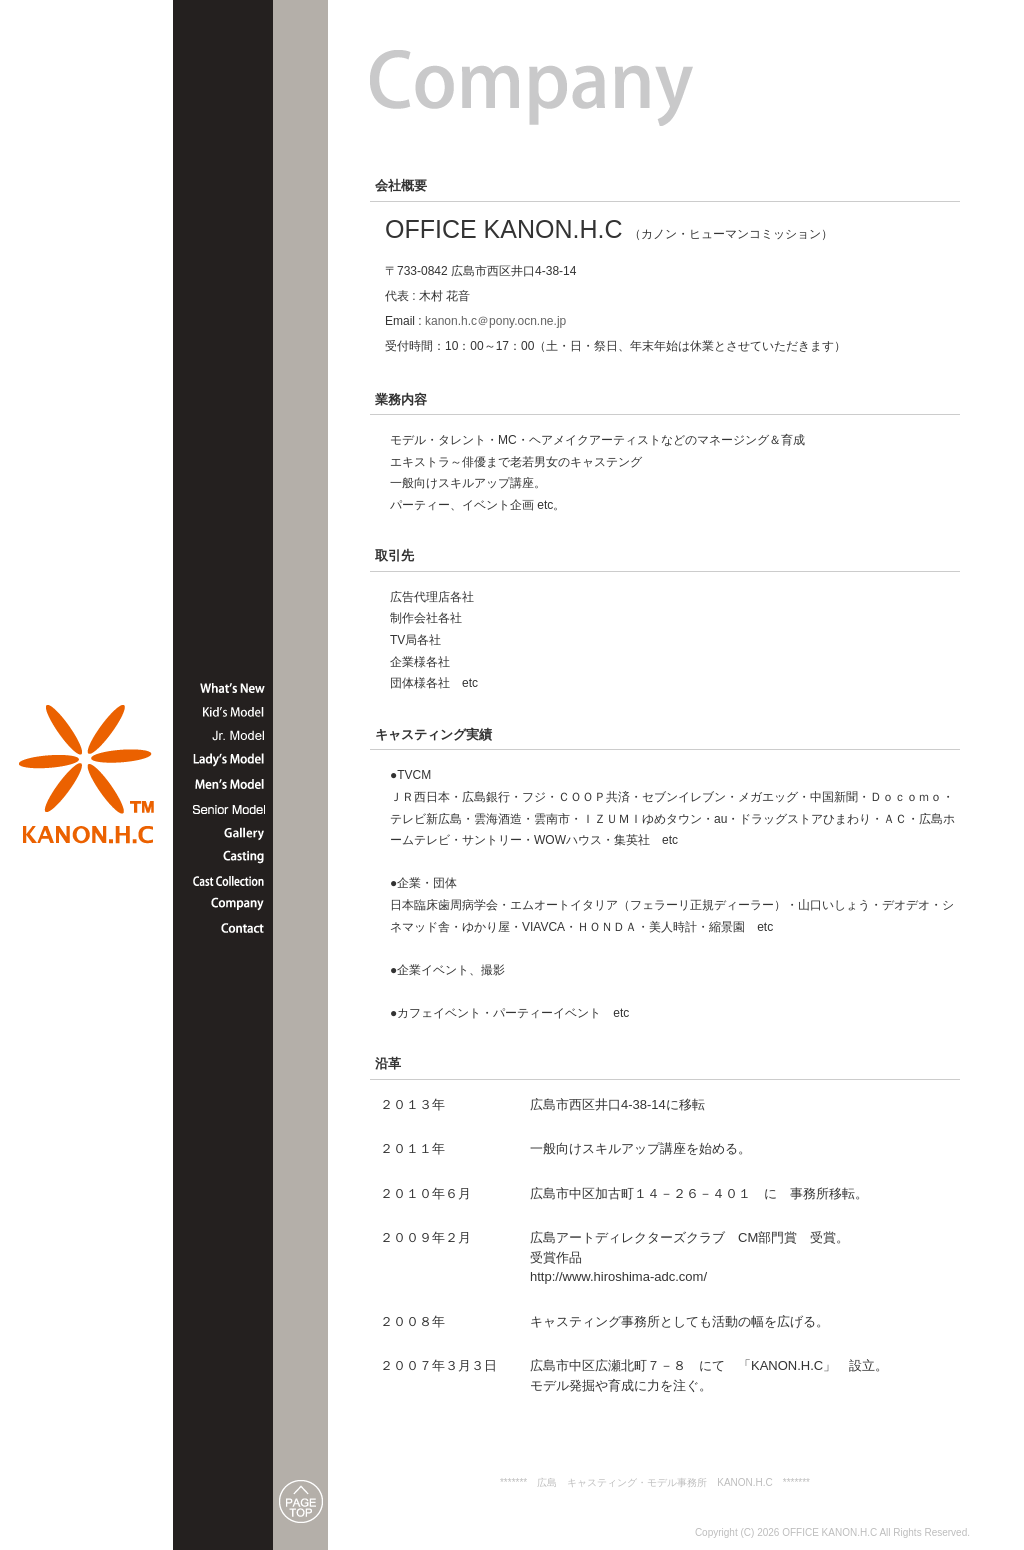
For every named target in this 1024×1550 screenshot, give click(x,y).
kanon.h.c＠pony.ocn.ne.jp (495, 321)
